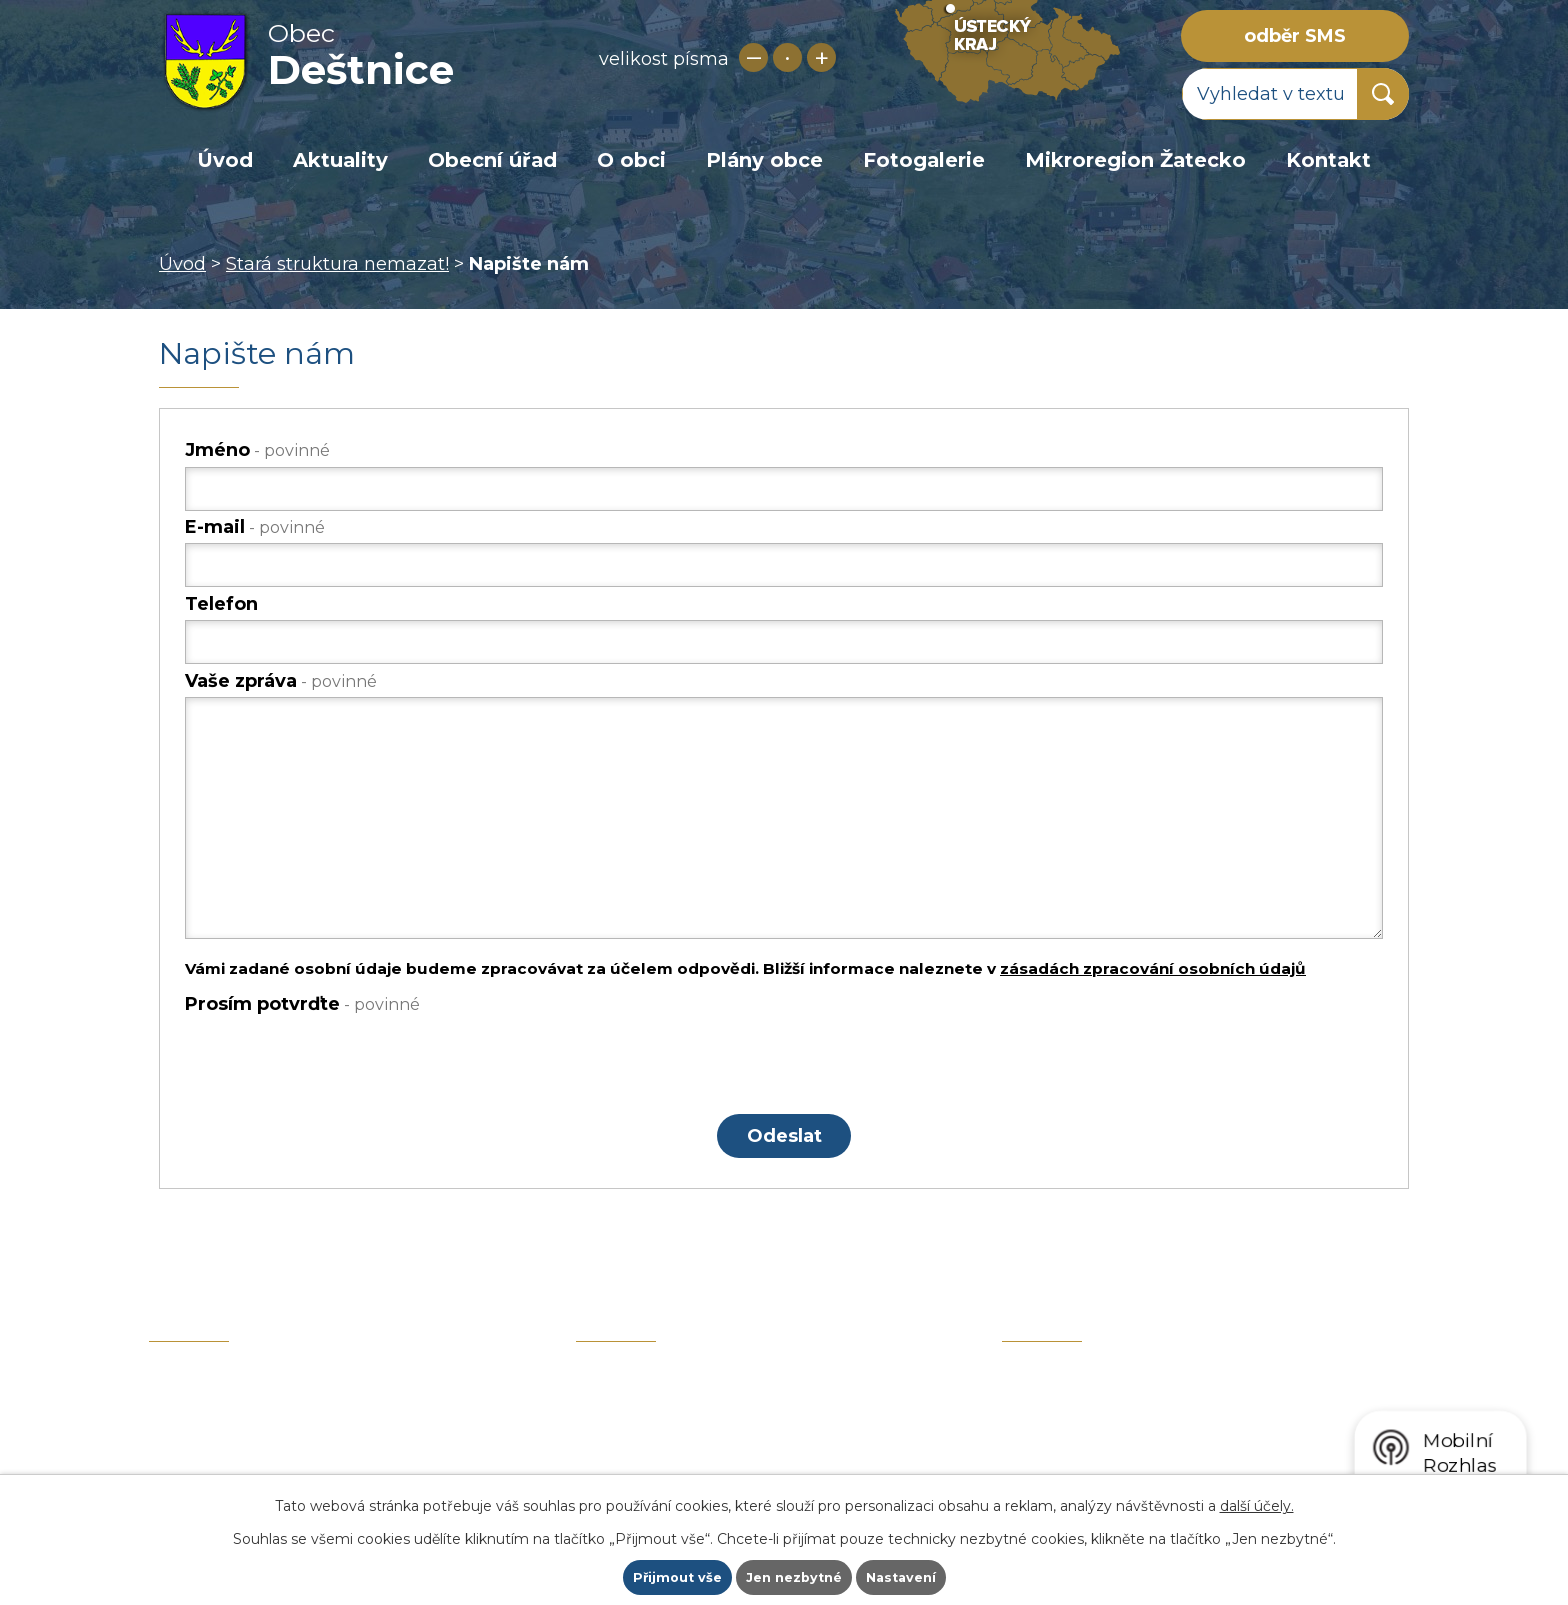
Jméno (257, 450)
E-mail (255, 527)
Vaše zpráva (281, 681)
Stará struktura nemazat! (337, 264)
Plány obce (764, 160)
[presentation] (337, 1063)
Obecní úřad (492, 160)
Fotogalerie (924, 160)
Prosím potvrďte (302, 1004)
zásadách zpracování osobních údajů (1153, 968)
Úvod (225, 160)
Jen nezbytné (793, 1576)
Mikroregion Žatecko (1135, 160)
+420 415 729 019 (309, 1450)
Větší (821, 57)
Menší (753, 57)
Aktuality (340, 160)
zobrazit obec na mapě (1205, 1414)
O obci (631, 160)
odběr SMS (1295, 36)
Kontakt (1328, 160)
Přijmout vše (670, 1576)
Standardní (787, 57)
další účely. (1257, 1503)
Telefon (221, 604)
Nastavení (908, 1576)
